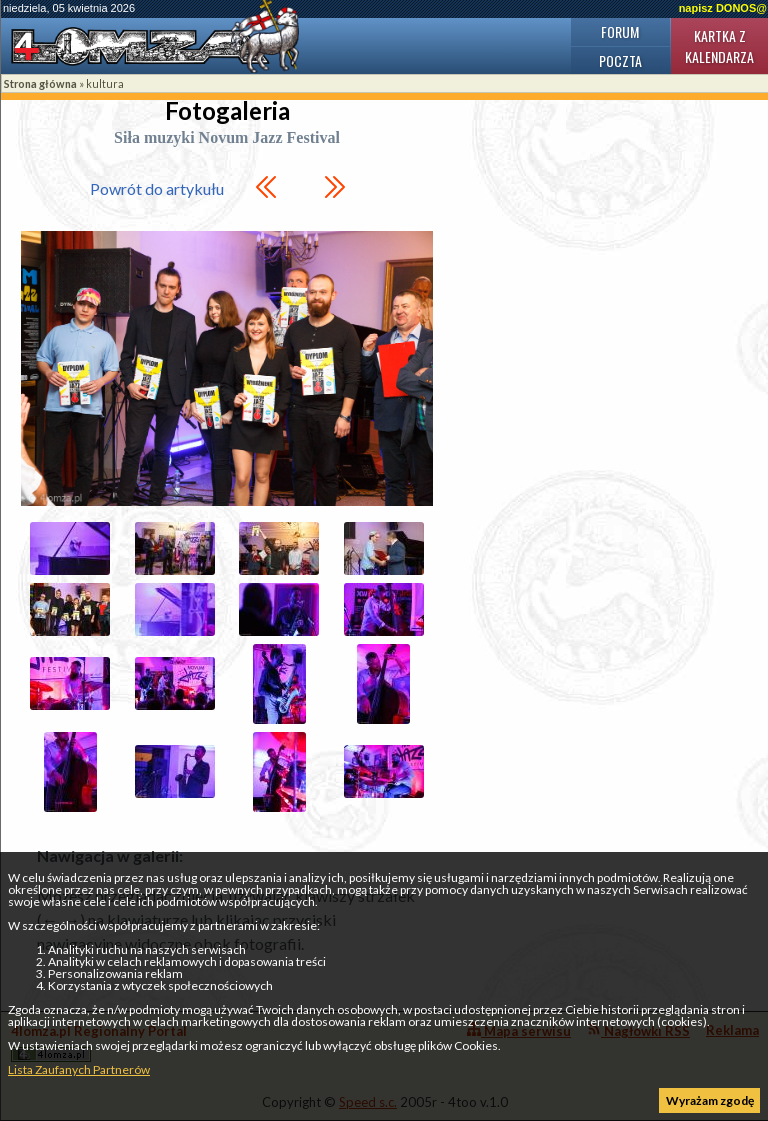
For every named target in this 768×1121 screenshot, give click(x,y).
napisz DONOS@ (723, 8)
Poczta (620, 60)
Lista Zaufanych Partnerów (79, 1069)
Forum (620, 31)
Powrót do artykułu (157, 188)
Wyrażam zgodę (710, 1100)
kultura (105, 83)
